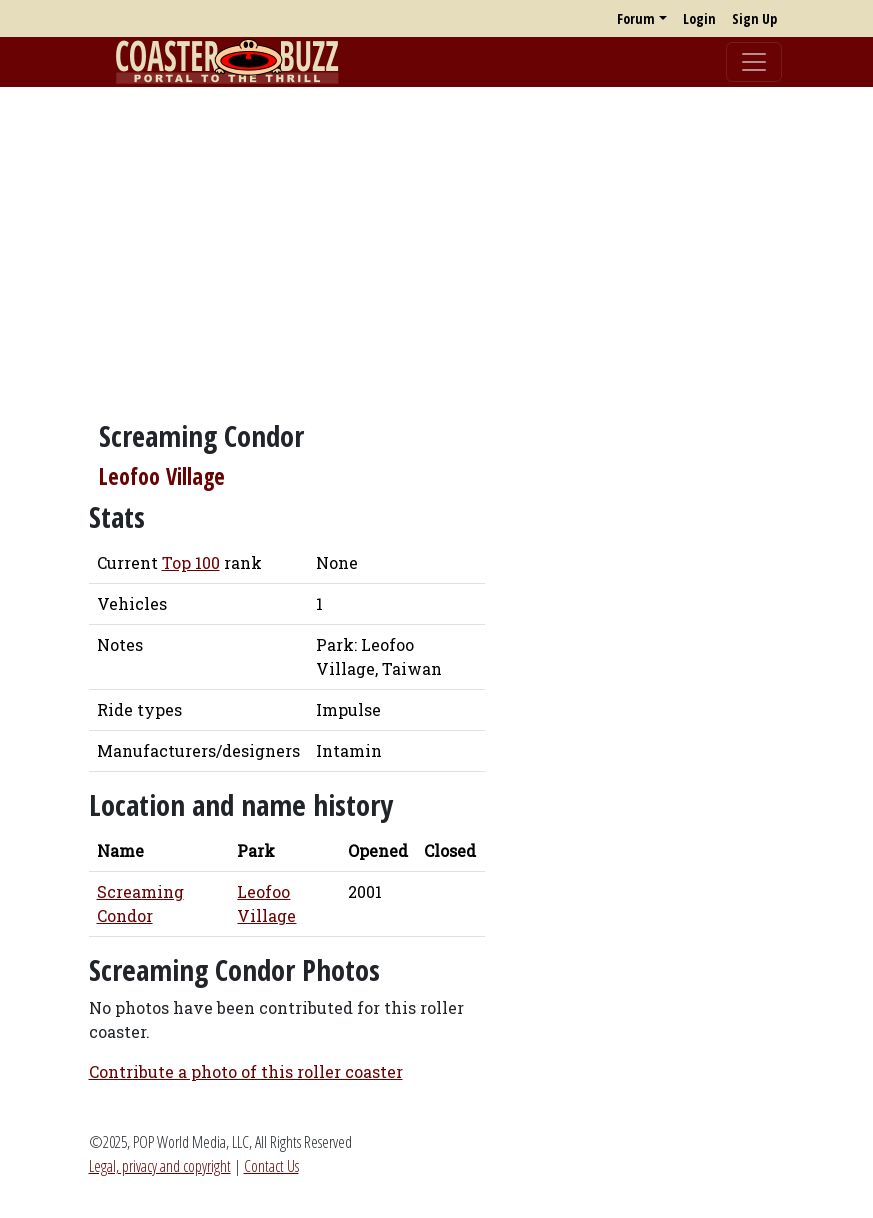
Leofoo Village (162, 476)
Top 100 (191, 562)
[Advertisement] (436, 243)
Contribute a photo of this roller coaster (246, 1071)
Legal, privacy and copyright (160, 1166)
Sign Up (754, 18)
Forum (636, 18)
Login (699, 18)
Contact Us (271, 1166)
